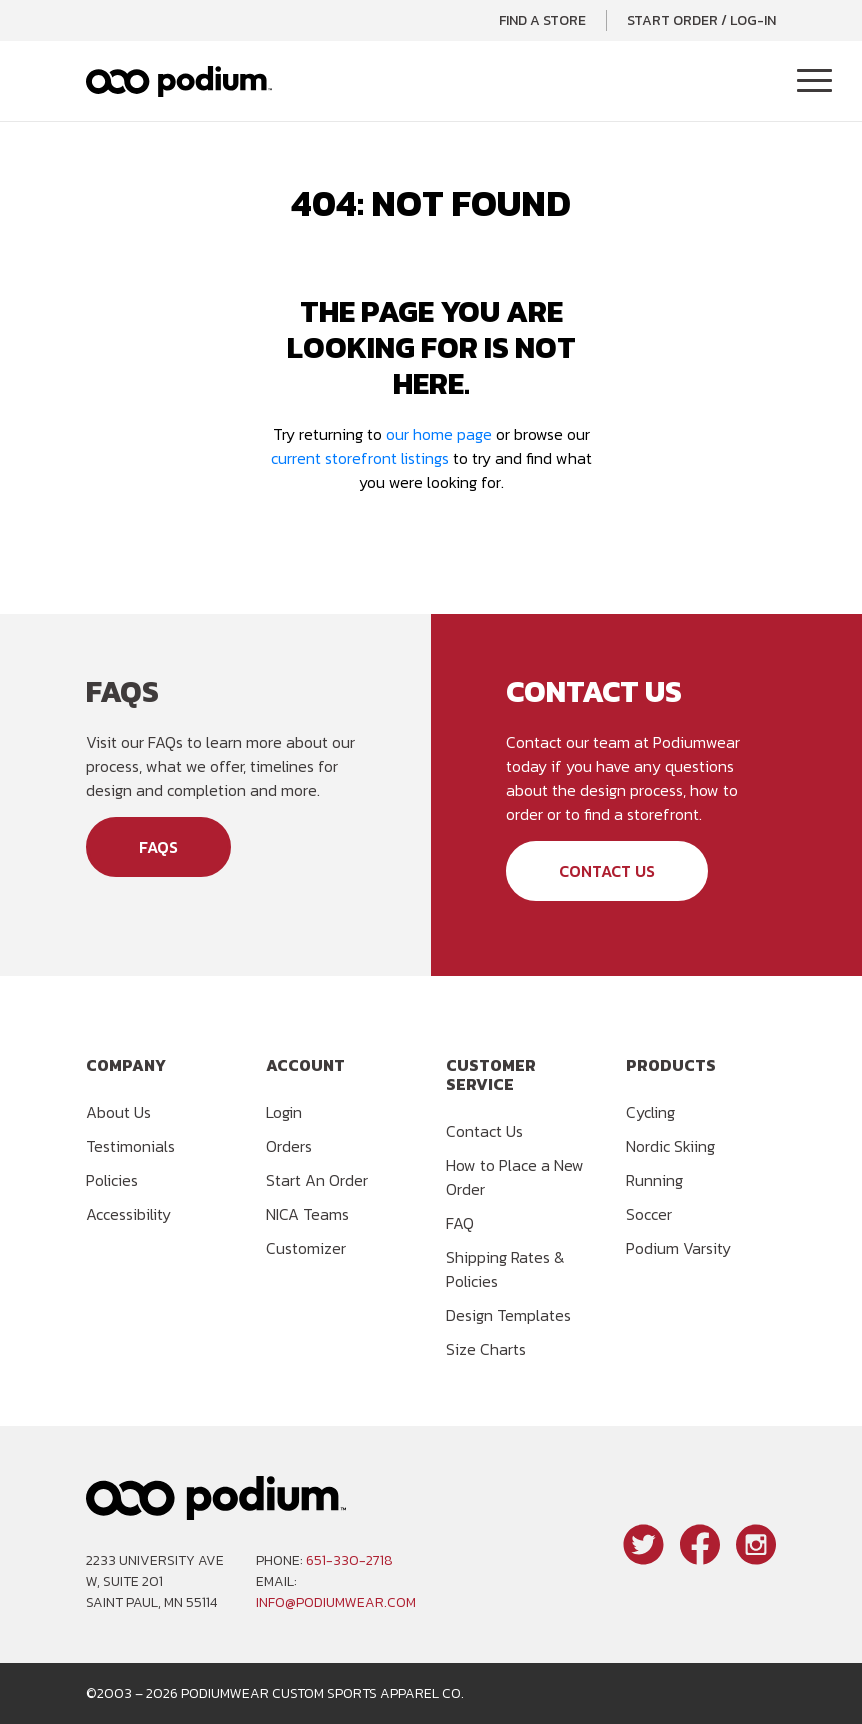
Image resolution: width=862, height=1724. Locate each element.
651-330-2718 (349, 1560)
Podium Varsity (678, 1248)
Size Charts (486, 1349)
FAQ (460, 1223)
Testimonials (130, 1146)
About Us (118, 1112)
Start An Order (317, 1180)
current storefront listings (360, 458)
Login (284, 1112)
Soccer (649, 1214)
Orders (289, 1146)
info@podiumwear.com (336, 1602)
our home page (439, 434)
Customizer (306, 1248)
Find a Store (542, 20)
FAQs (158, 847)
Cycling (650, 1112)
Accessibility (128, 1214)
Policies (112, 1180)
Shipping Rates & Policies (505, 1269)
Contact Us (607, 871)
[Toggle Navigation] (814, 82)
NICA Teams (307, 1214)
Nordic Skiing (670, 1146)
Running (654, 1180)
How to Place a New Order (515, 1177)
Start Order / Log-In (701, 20)
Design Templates (508, 1315)
